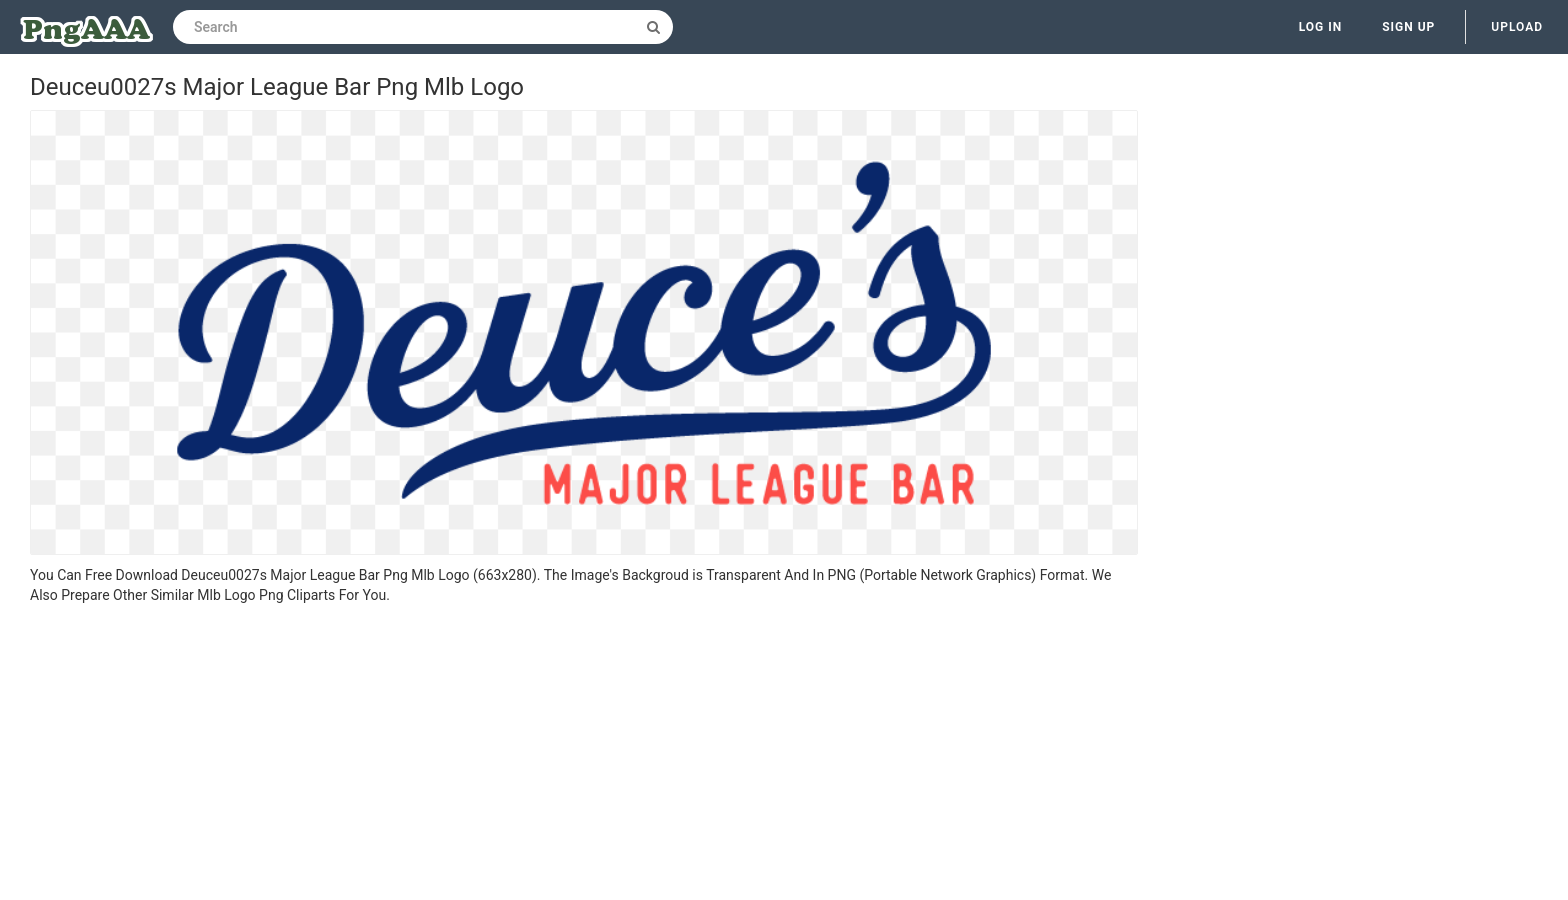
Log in (1321, 27)
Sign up (1408, 27)
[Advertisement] (584, 755)
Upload (1517, 27)
